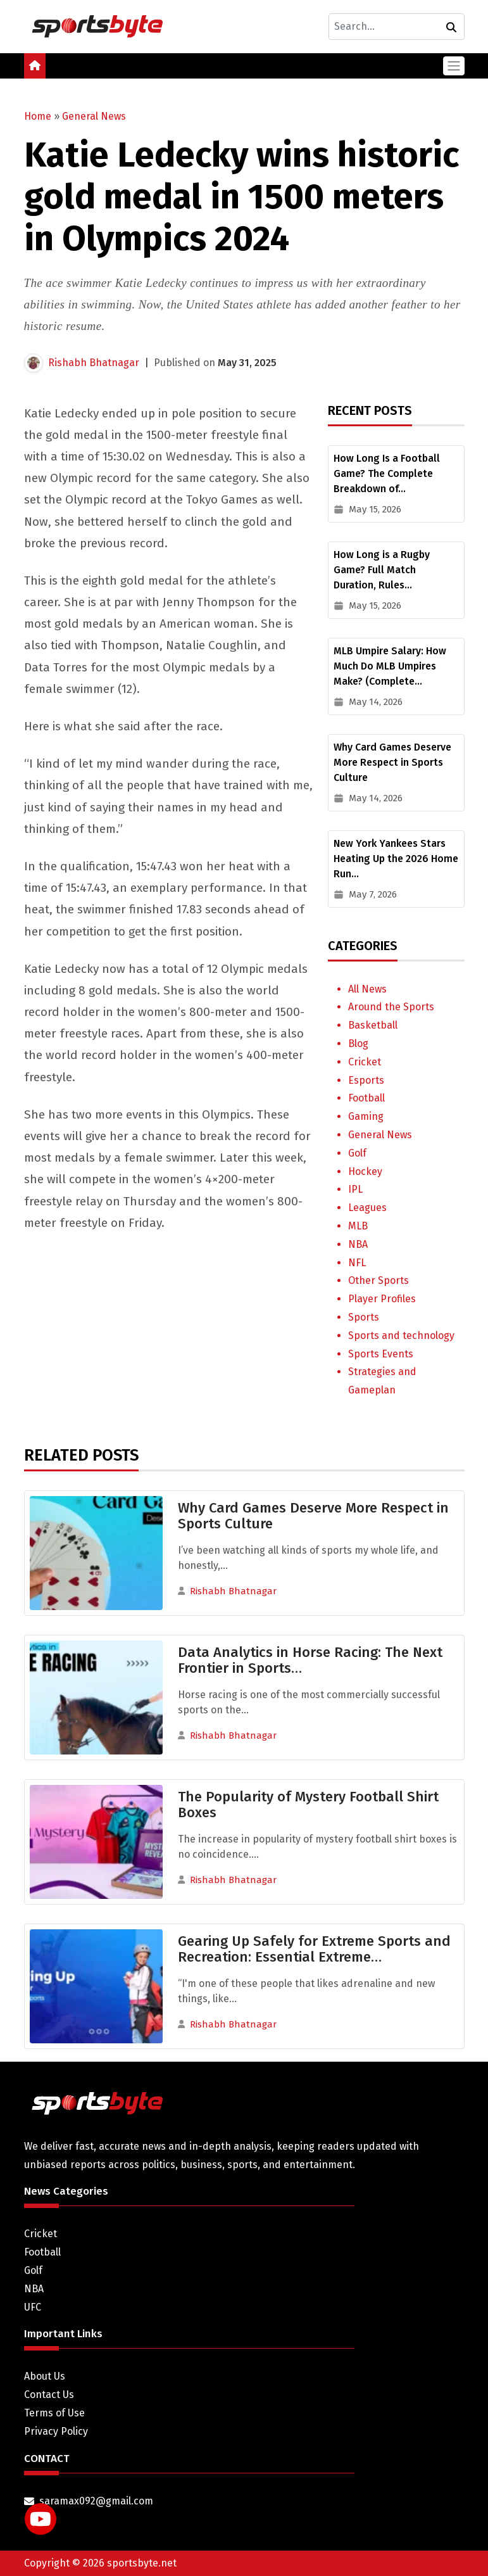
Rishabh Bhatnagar (93, 363)
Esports (366, 1080)
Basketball (372, 1025)
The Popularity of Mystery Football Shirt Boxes (308, 1804)
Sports (363, 1317)
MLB (358, 1226)
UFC (32, 2307)
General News (94, 116)
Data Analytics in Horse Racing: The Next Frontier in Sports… (310, 1660)
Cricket (364, 1062)
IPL (355, 1189)
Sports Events (380, 1354)
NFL (357, 1263)
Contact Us (49, 2395)
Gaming (366, 1116)
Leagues (367, 1208)
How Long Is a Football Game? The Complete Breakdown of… (387, 473)
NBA (358, 1244)
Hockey (365, 1171)
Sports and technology (401, 1335)
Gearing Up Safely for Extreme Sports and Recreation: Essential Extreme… (314, 1948)
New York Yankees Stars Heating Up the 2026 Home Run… (396, 858)
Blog (358, 1043)
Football (366, 1098)
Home (37, 116)
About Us (44, 2376)
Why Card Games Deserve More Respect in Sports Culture (392, 762)
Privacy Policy (56, 2431)
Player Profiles (382, 1299)
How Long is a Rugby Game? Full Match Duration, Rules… (382, 570)
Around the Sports (391, 1007)
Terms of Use (54, 2413)
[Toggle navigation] (454, 65)
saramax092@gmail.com (96, 2501)
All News (367, 989)
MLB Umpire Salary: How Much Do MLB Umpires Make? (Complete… (390, 666)
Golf (357, 1153)
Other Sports (378, 1280)
